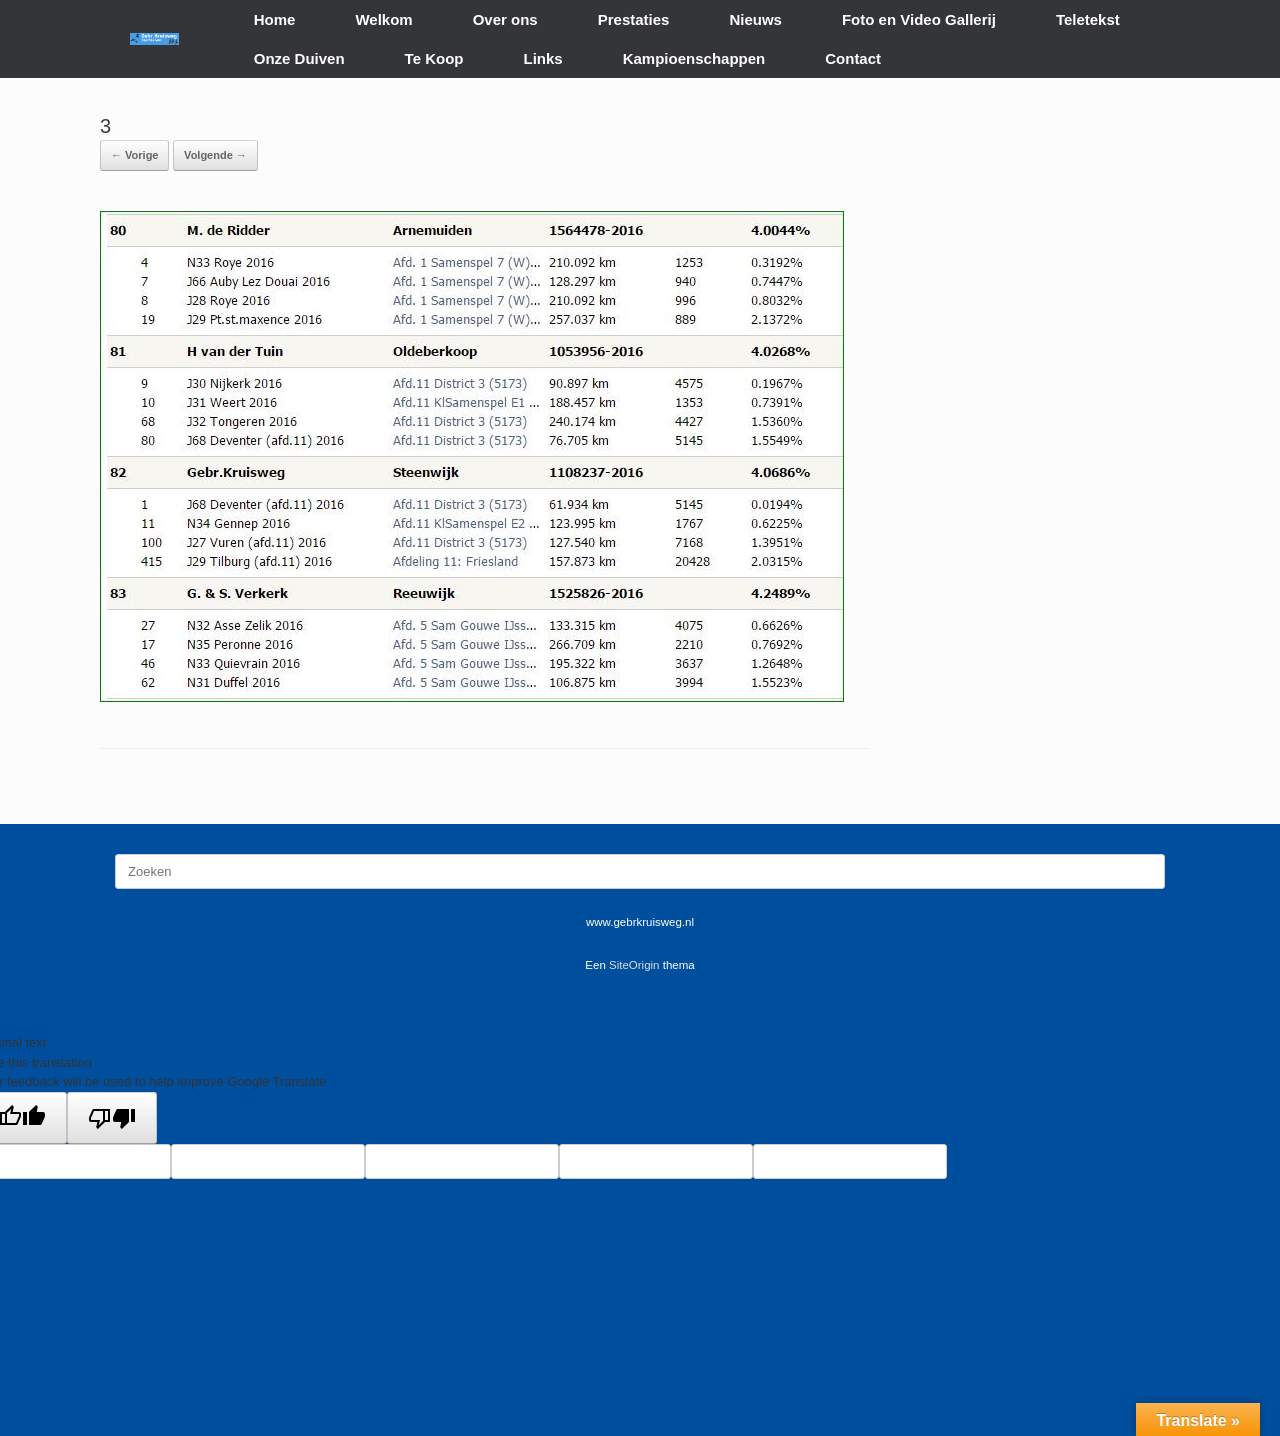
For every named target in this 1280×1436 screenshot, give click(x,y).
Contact (853, 58)
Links (543, 58)
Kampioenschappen (694, 58)
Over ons (505, 19)
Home (275, 19)
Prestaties (634, 19)
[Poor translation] (112, 1118)
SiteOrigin (634, 965)
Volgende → (215, 155)
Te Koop (434, 58)
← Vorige (134, 155)
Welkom (383, 19)
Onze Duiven (299, 58)
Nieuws (755, 19)
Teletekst (1088, 19)
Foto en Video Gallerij (919, 19)
